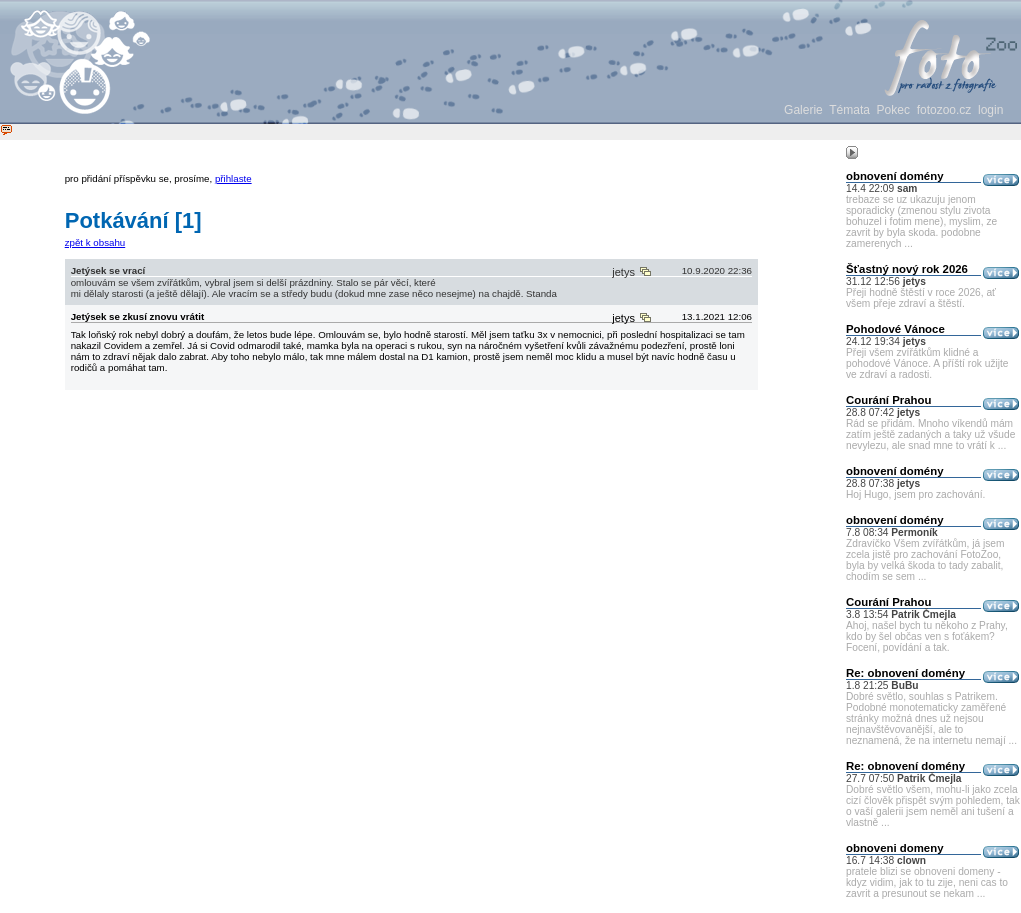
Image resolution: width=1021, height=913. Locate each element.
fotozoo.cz (944, 110)
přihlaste (233, 178)
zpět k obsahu (95, 242)
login (990, 110)
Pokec (893, 110)
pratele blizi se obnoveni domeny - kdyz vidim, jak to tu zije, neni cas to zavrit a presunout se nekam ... (927, 882)
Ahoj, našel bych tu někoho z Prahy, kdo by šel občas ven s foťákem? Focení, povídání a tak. (927, 636)
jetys (625, 318)
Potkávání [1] (133, 220)
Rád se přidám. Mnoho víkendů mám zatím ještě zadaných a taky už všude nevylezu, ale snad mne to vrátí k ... (930, 434)
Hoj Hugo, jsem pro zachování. (915, 494)
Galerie (803, 110)
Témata (849, 110)
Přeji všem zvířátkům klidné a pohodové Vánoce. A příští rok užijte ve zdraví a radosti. (927, 363)
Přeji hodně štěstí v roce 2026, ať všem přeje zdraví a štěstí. (921, 298)
